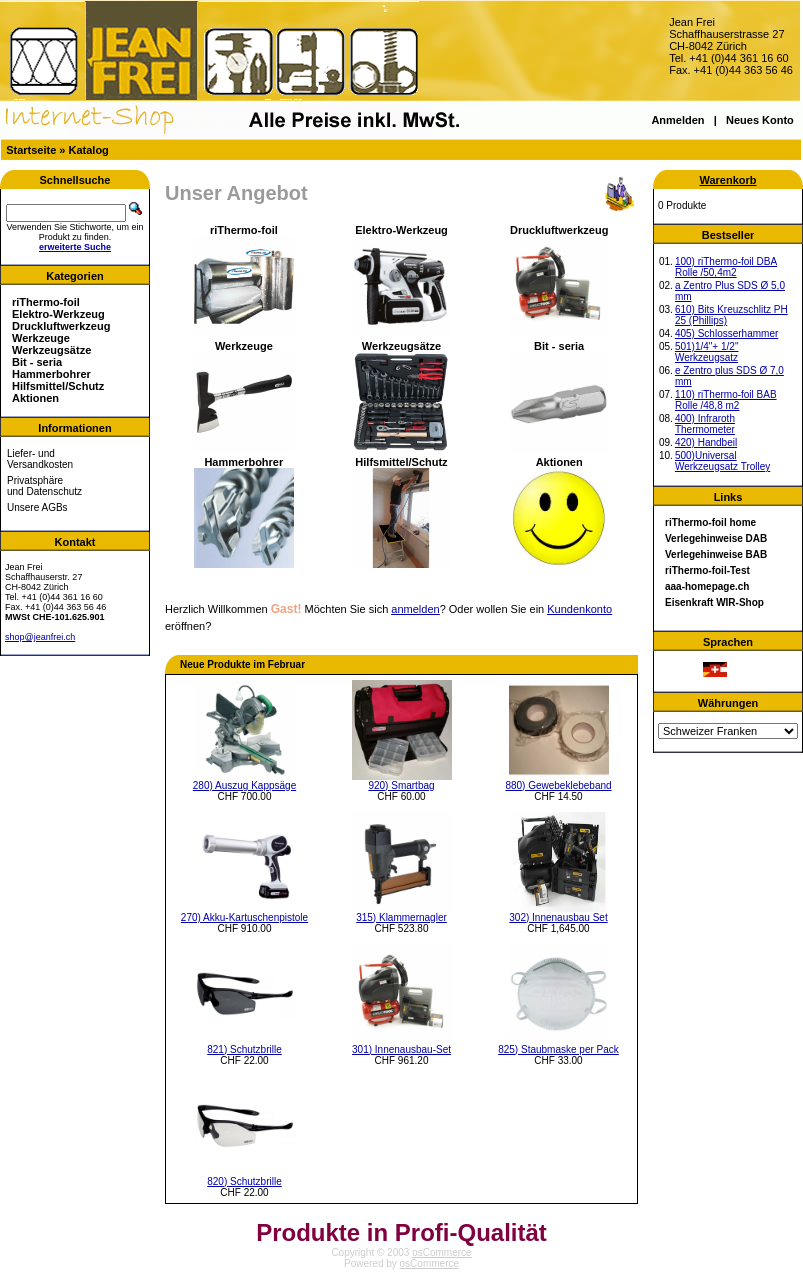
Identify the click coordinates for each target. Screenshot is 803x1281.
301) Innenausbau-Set (401, 1049)
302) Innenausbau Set (558, 917)
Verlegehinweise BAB (716, 554)
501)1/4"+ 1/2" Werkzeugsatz (707, 352)
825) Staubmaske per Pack (558, 1049)
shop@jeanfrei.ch (40, 637)
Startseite (31, 150)
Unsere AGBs (37, 507)
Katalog (89, 150)
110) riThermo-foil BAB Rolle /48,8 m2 (726, 400)
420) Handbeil (706, 442)
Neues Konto (760, 120)
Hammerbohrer (51, 374)
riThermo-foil (46, 302)
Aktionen (35, 398)
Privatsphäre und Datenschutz (44, 486)
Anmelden (677, 120)
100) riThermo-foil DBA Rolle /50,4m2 (726, 267)
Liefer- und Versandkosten (40, 459)
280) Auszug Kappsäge (244, 785)
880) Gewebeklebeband (558, 785)
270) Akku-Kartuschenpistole (244, 917)
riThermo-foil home (710, 522)
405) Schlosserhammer (726, 333)
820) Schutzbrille (244, 1181)
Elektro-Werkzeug (58, 314)
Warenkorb (727, 180)
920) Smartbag (401, 785)
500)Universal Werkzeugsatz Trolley (722, 461)
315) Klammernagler (401, 917)
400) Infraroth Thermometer (705, 424)
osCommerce (441, 1252)
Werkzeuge (41, 338)
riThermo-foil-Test (707, 570)
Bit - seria (37, 362)
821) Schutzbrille (244, 1049)
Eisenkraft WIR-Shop (714, 602)
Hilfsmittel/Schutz (58, 386)
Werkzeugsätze (51, 350)
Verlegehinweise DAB (716, 538)
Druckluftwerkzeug (61, 326)
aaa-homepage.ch (707, 586)
